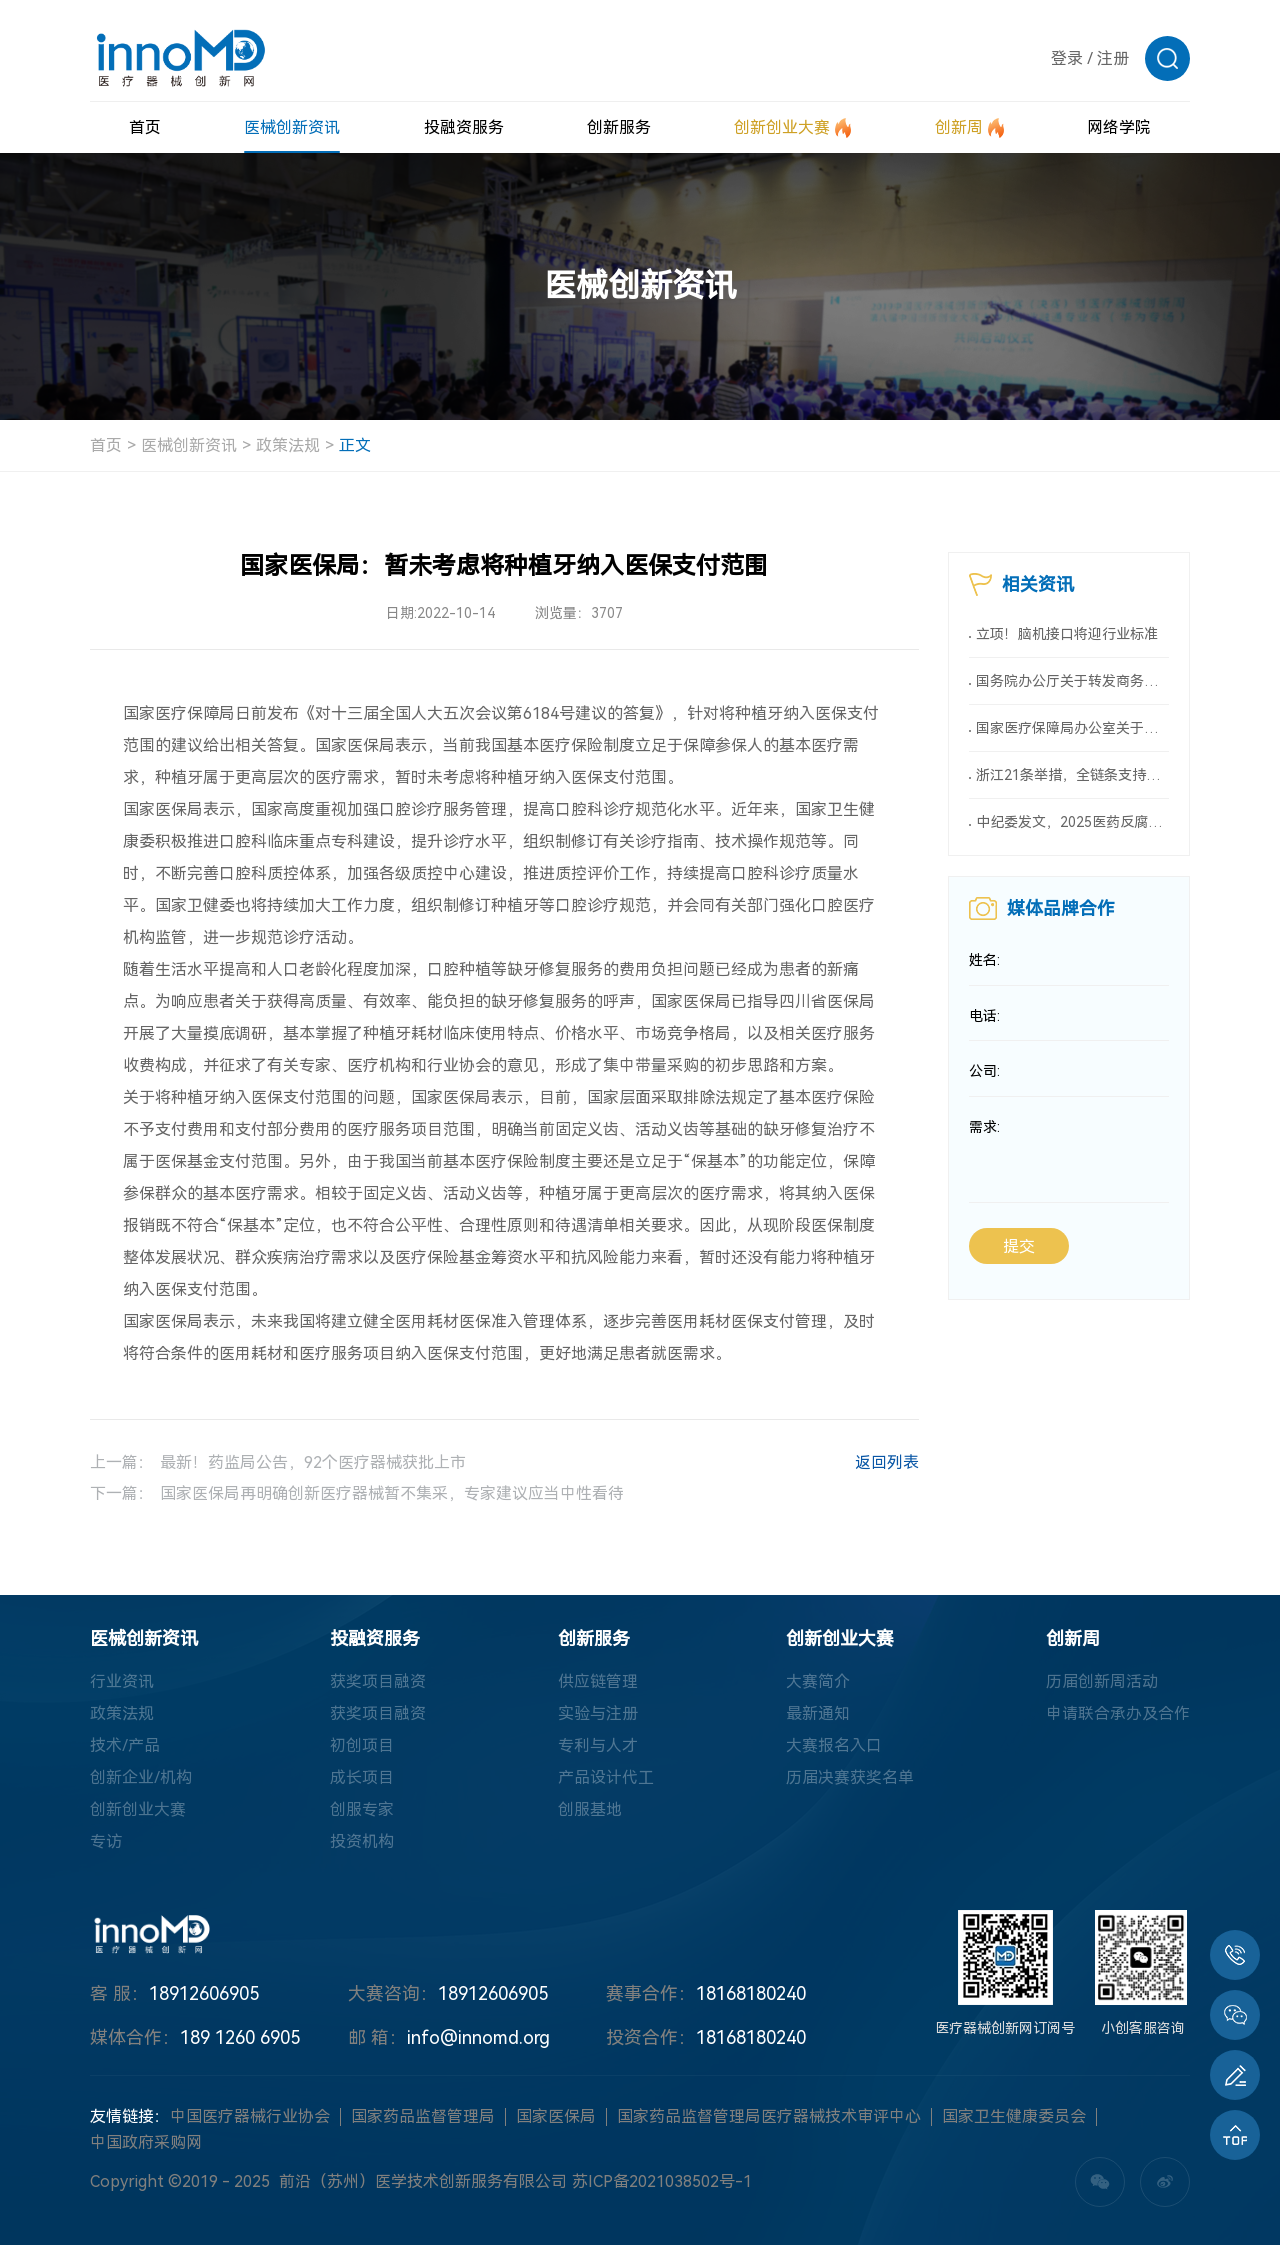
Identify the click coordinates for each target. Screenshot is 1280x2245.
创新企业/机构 (141, 1777)
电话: (984, 1016)
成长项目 (362, 1777)
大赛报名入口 (834, 1745)
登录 (1067, 58)
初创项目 (362, 1745)
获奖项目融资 (378, 1681)
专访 (106, 1841)
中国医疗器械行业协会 (250, 2116)
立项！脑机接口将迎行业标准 (1067, 634)
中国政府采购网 (146, 2142)
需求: (984, 1128)
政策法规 (288, 445)
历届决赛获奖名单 (850, 1777)
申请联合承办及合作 (1118, 1713)
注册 (1113, 58)
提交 (1019, 1247)
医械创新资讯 (189, 445)
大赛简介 (818, 1681)
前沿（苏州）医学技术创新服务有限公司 (423, 2181)
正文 (355, 445)
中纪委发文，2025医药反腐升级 (1072, 822)
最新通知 (818, 1713)
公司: (984, 1072)
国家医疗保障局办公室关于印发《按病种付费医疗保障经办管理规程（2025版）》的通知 (1072, 728)
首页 (106, 445)
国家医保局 (556, 2116)
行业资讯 (122, 1681)
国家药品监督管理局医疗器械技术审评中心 (769, 2116)
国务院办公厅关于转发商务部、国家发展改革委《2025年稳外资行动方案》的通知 (1072, 681)
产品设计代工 (606, 1777)
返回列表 (866, 1465)
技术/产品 (125, 1745)
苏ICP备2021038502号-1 (662, 2181)
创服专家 (362, 1809)
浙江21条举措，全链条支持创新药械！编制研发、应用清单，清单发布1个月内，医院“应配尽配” (1072, 775)
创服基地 (590, 1809)
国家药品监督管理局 (423, 2116)
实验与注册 (598, 1713)
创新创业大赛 (138, 1809)
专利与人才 (598, 1745)
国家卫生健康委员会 (1014, 2116)
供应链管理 (598, 1681)
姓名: (984, 960)
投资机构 (362, 1841)
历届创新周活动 (1102, 1681)
